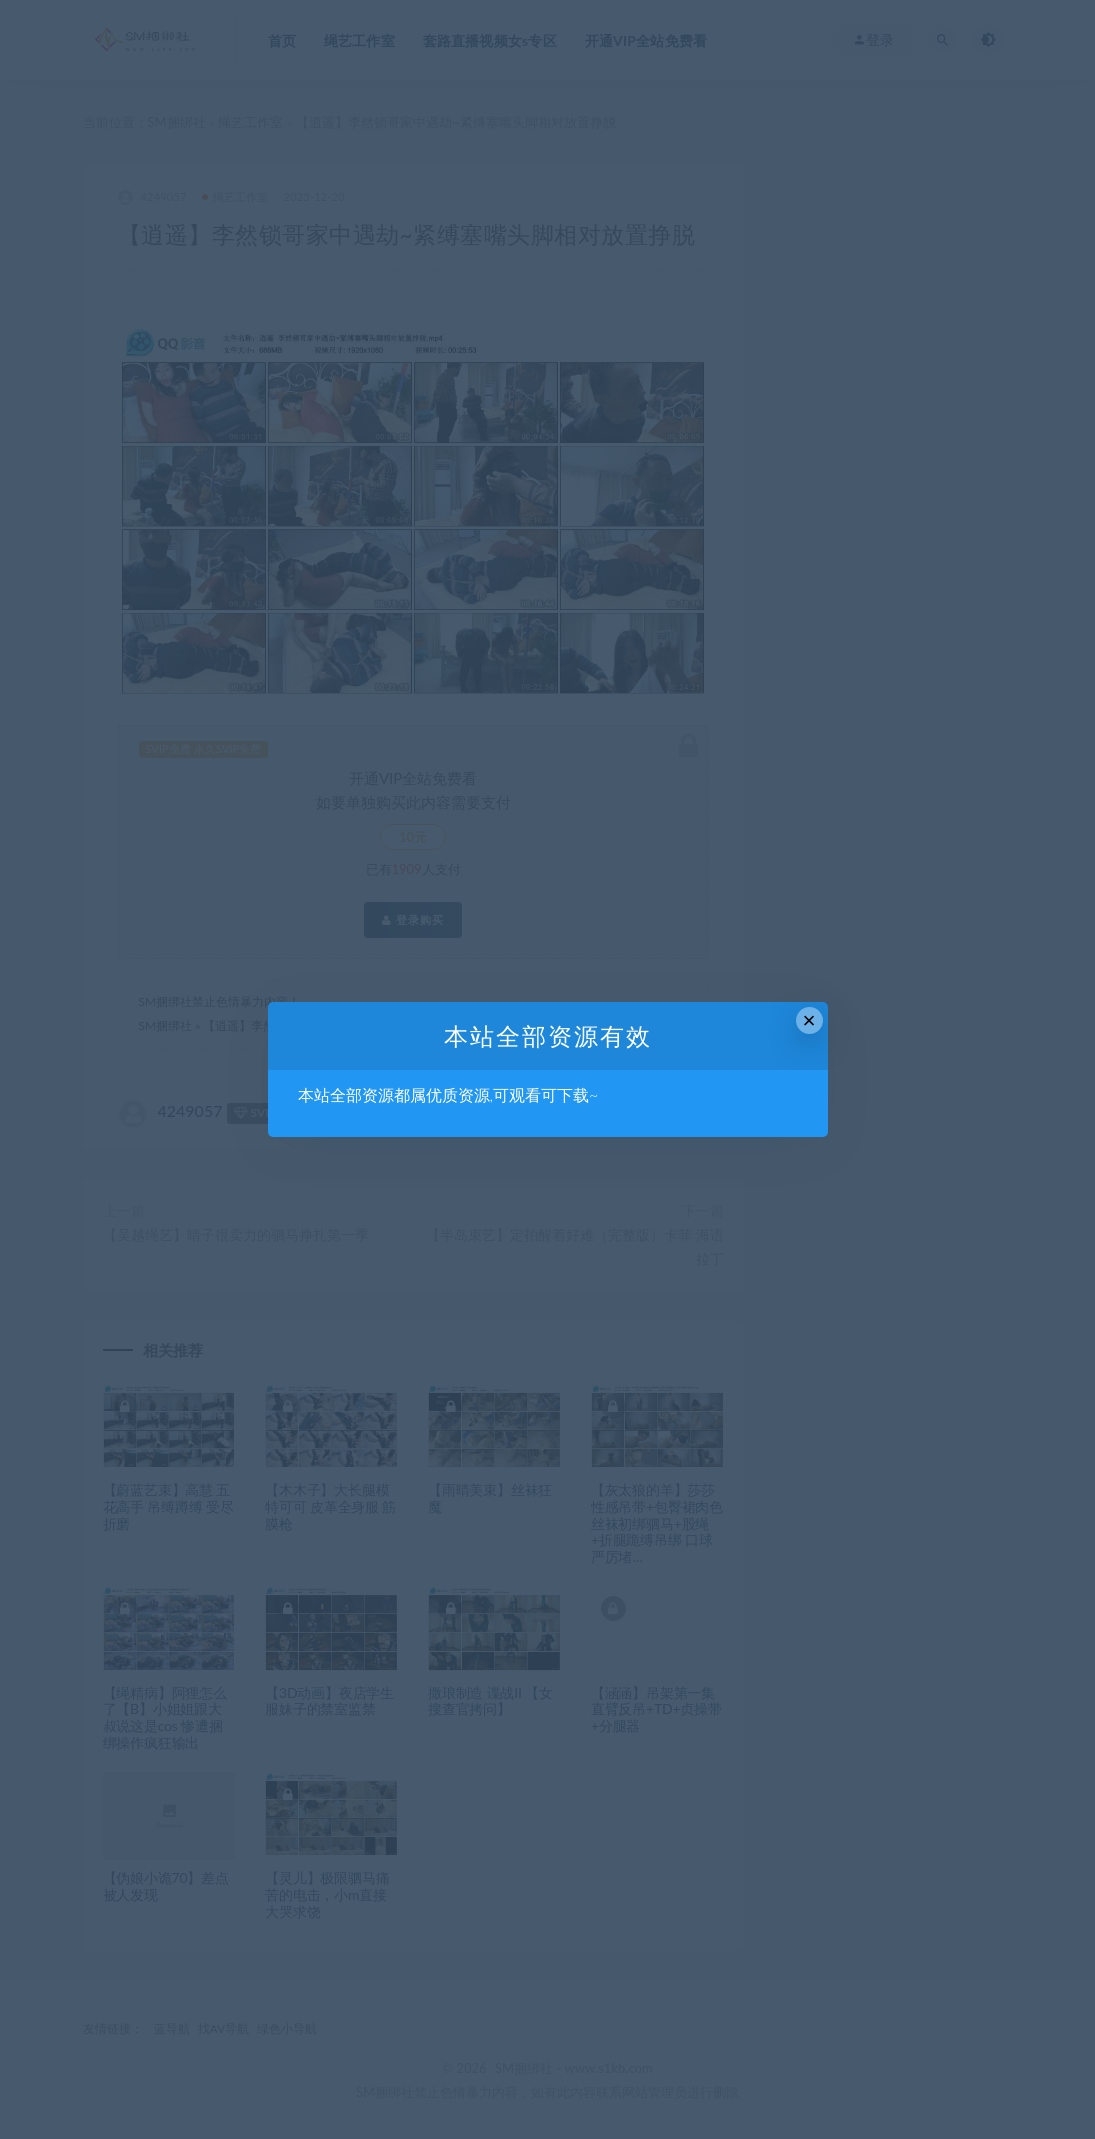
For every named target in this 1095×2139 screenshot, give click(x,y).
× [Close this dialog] (809, 1020)
